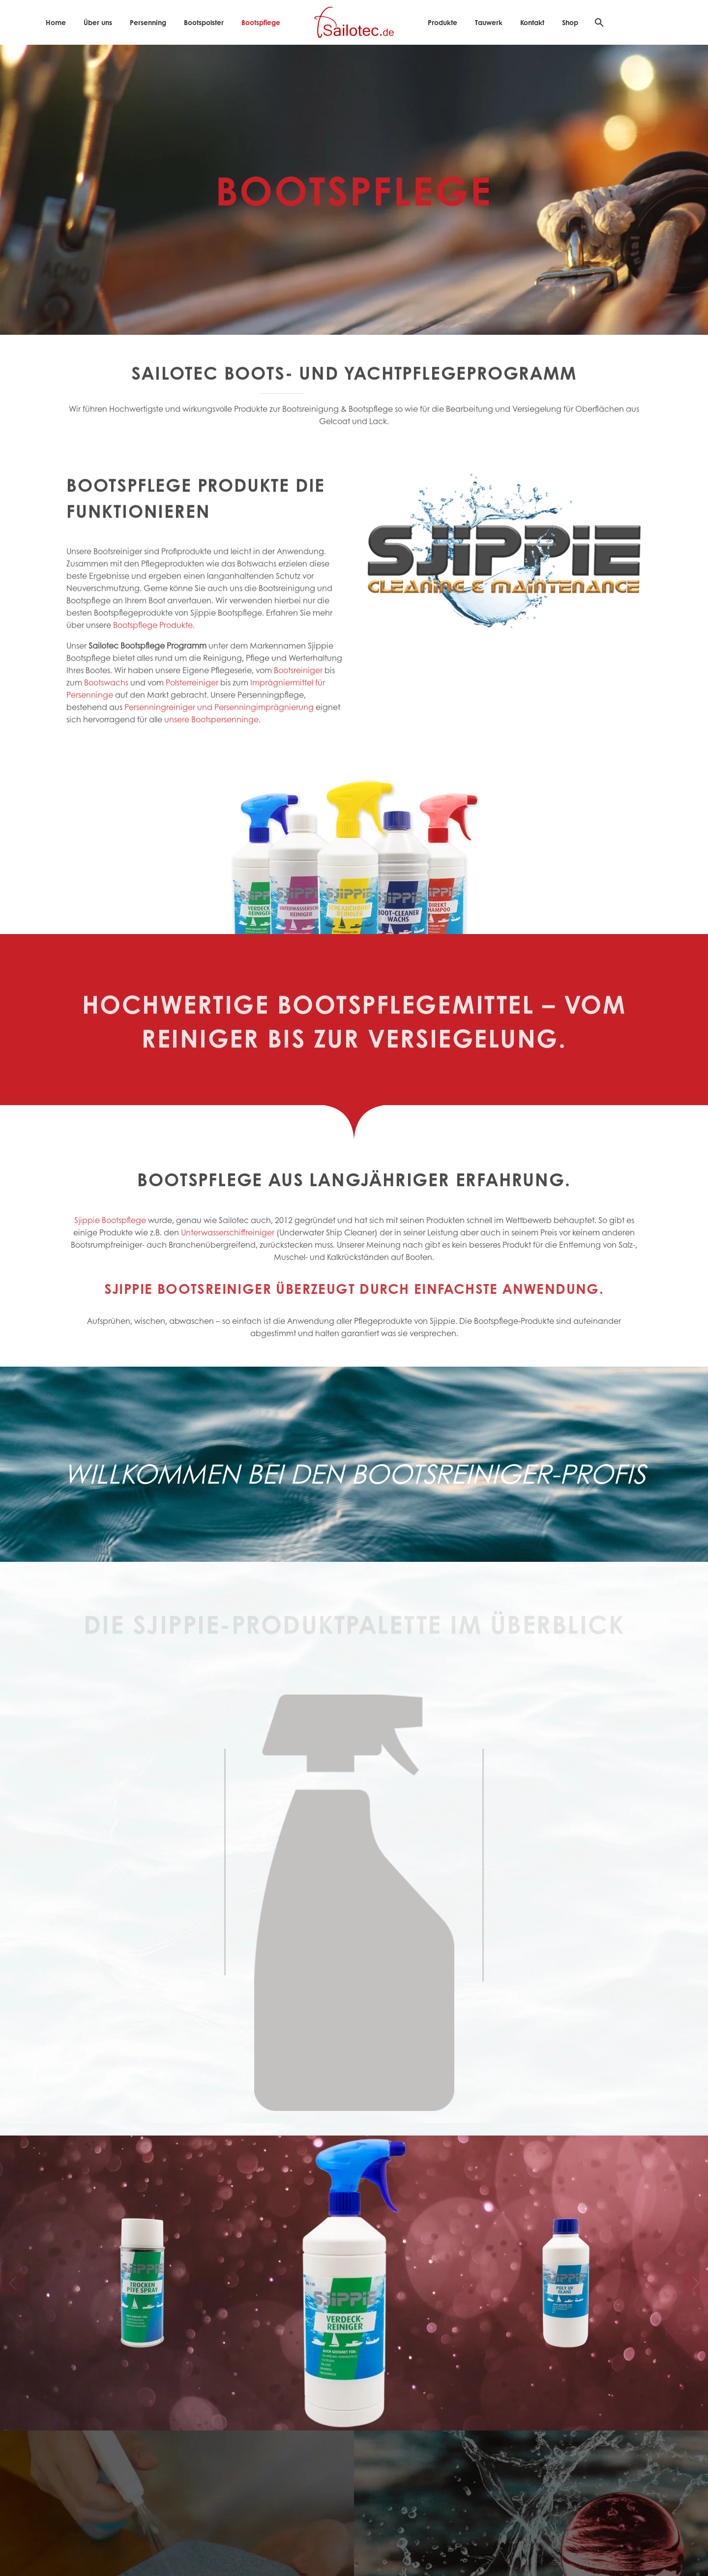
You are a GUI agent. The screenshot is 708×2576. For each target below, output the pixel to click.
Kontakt (532, 22)
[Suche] (598, 22)
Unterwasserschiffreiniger (227, 1243)
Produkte (442, 22)
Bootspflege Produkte (153, 641)
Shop (570, 22)
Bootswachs (106, 698)
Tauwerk (488, 22)
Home (56, 22)
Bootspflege (260, 22)
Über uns (98, 22)
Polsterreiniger (192, 698)
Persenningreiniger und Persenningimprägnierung (219, 723)
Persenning (148, 22)
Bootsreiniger (297, 686)
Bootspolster (204, 22)
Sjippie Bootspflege (110, 1231)
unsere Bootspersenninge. (212, 735)
